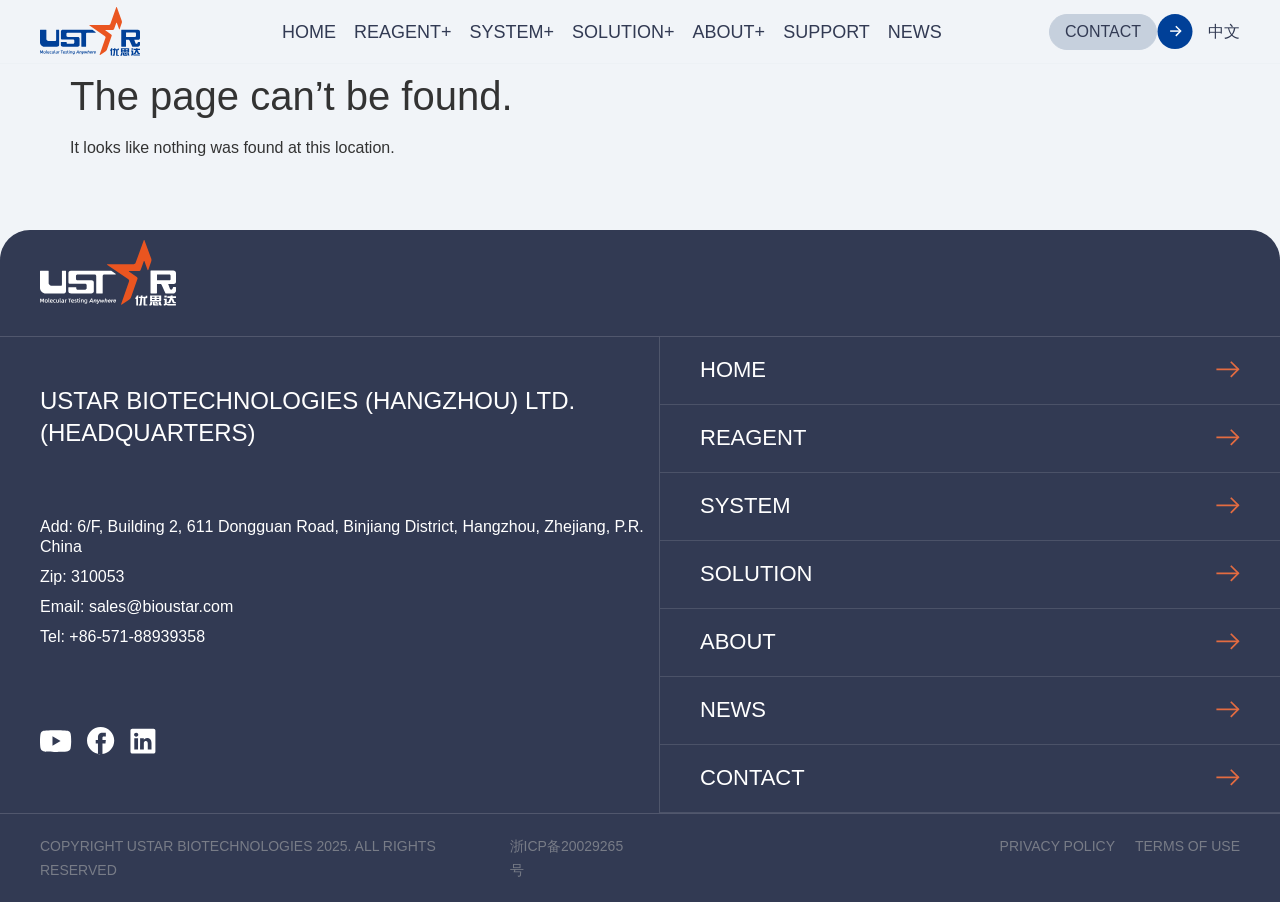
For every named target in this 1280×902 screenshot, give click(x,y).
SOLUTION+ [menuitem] (623, 32)
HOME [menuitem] (309, 32)
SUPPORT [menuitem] (826, 32)
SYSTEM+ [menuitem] (512, 32)
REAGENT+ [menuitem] (403, 32)
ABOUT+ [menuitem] (729, 32)
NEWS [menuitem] (915, 32)
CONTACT (1103, 31)
